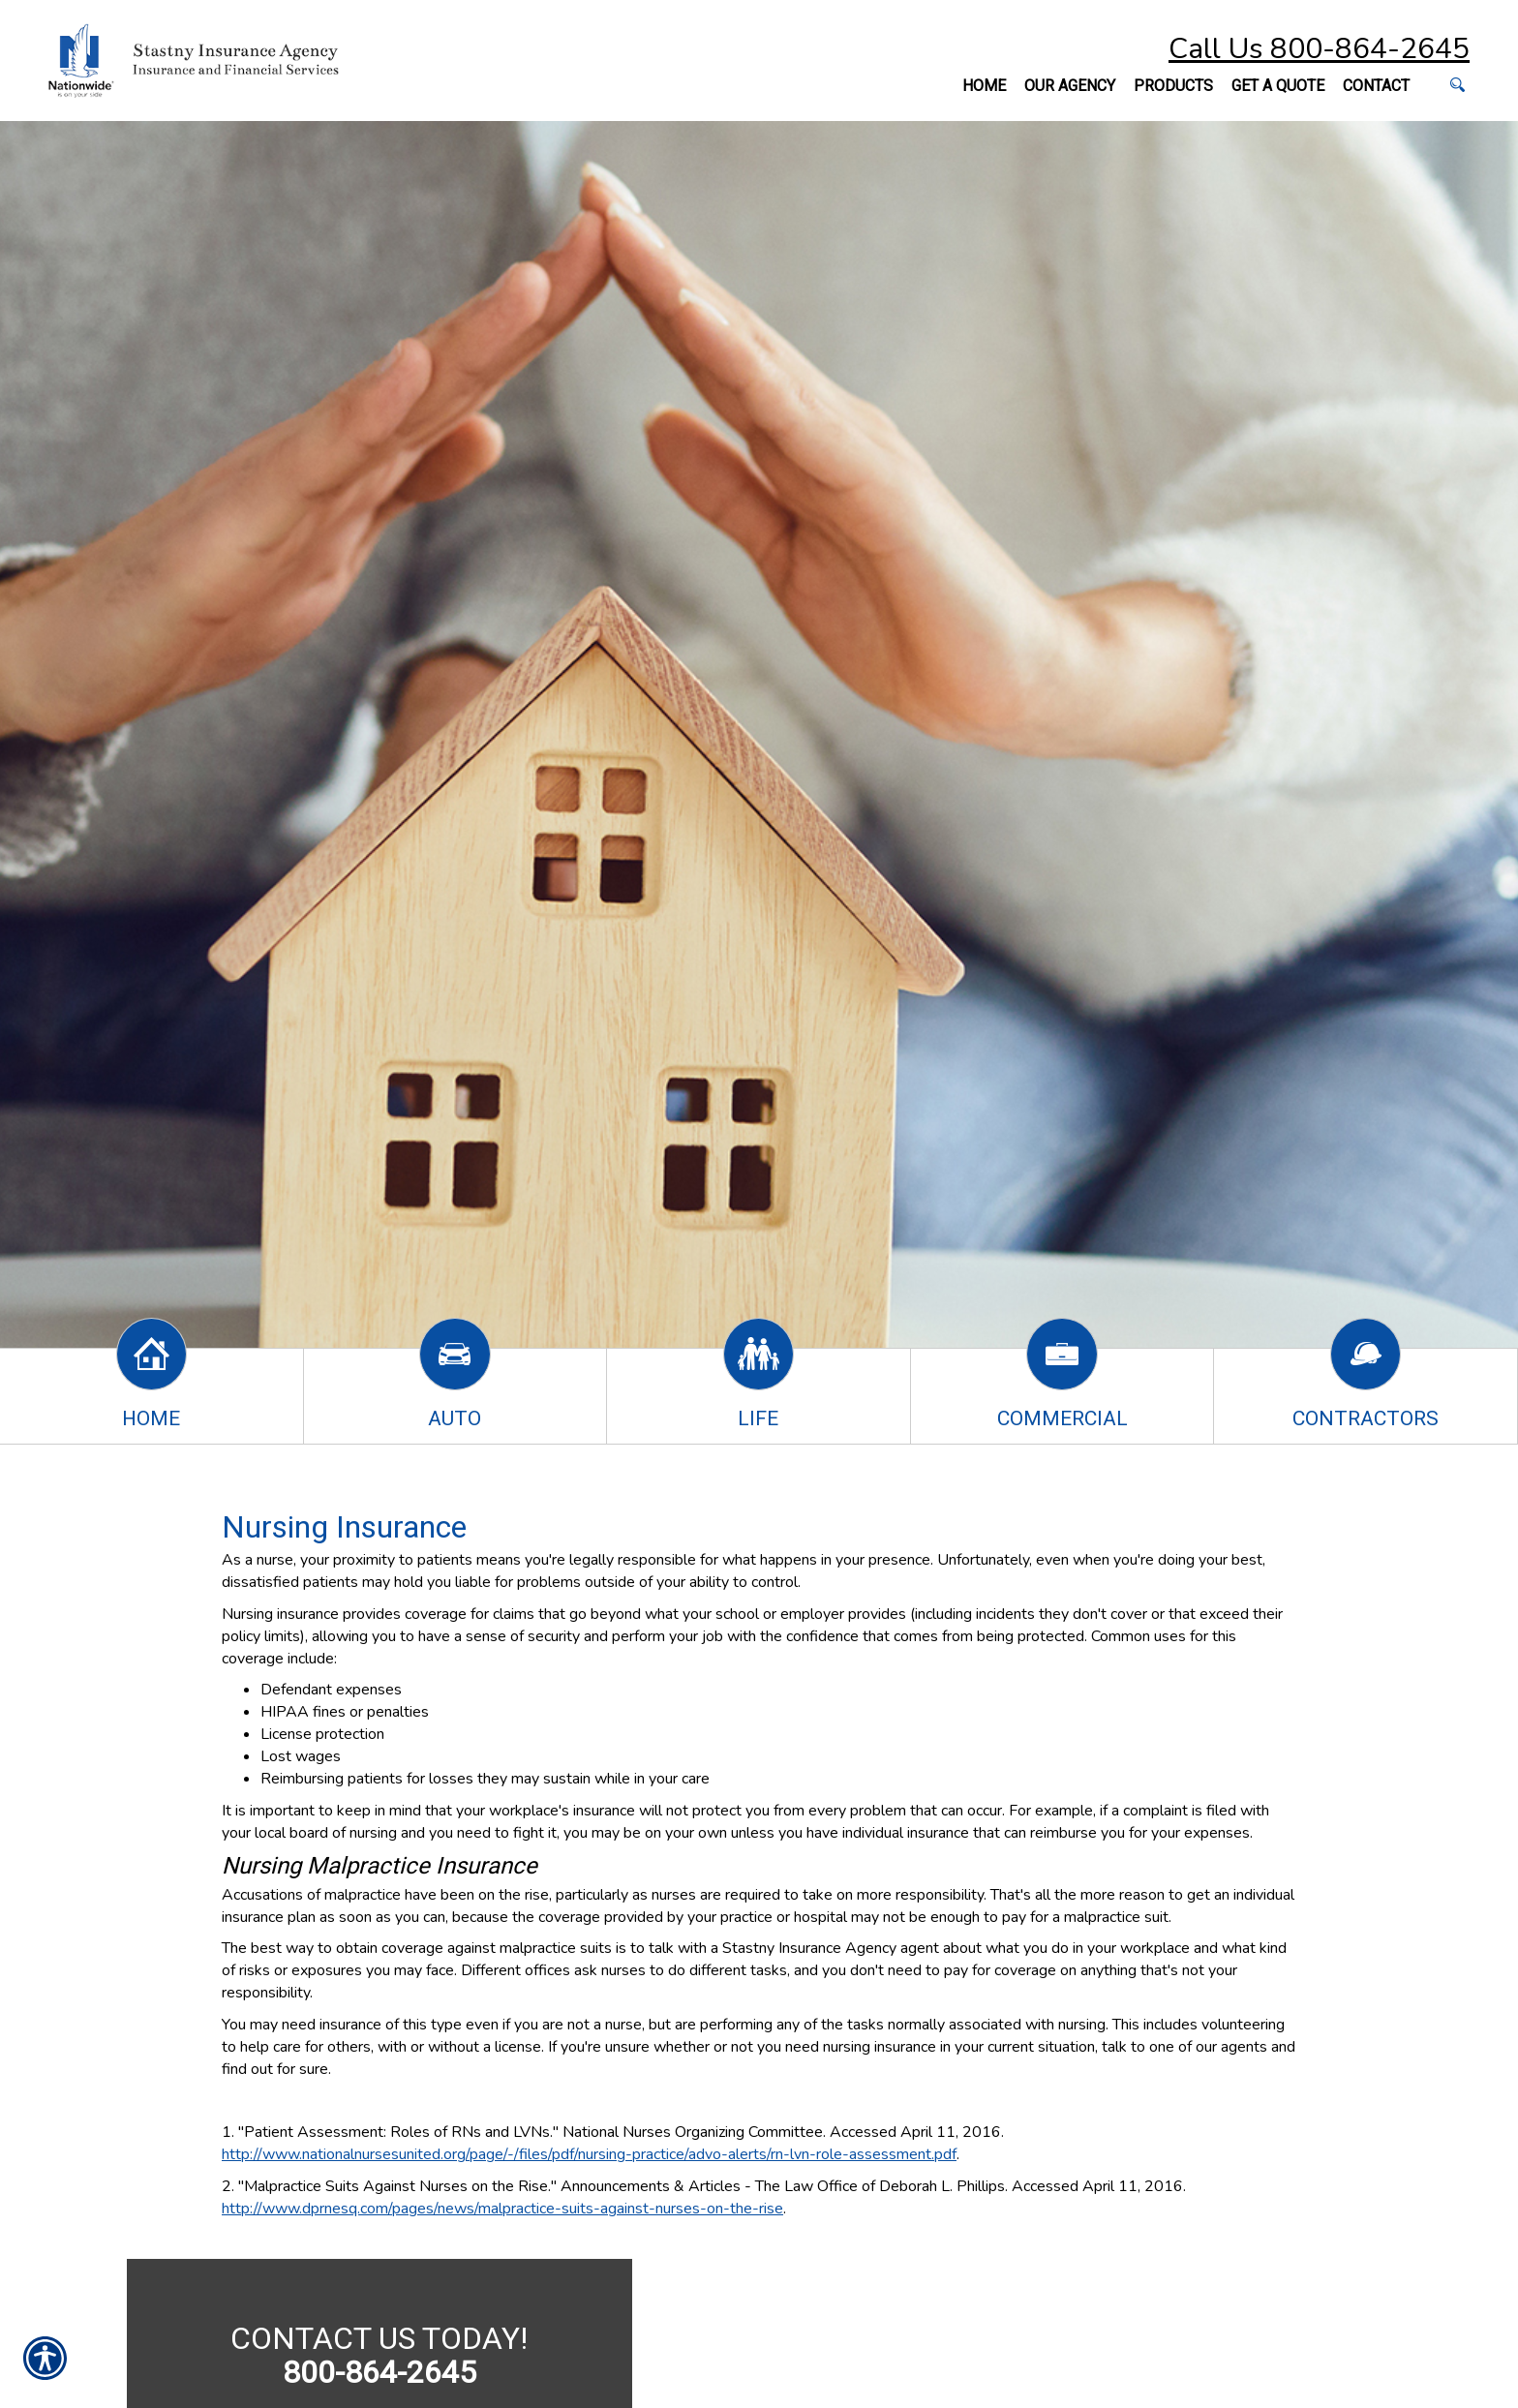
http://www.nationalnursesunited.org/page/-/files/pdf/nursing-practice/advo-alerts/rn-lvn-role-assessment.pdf (589, 2154)
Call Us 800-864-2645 (1319, 49)
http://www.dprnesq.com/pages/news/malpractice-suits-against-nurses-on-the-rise (502, 2208)
